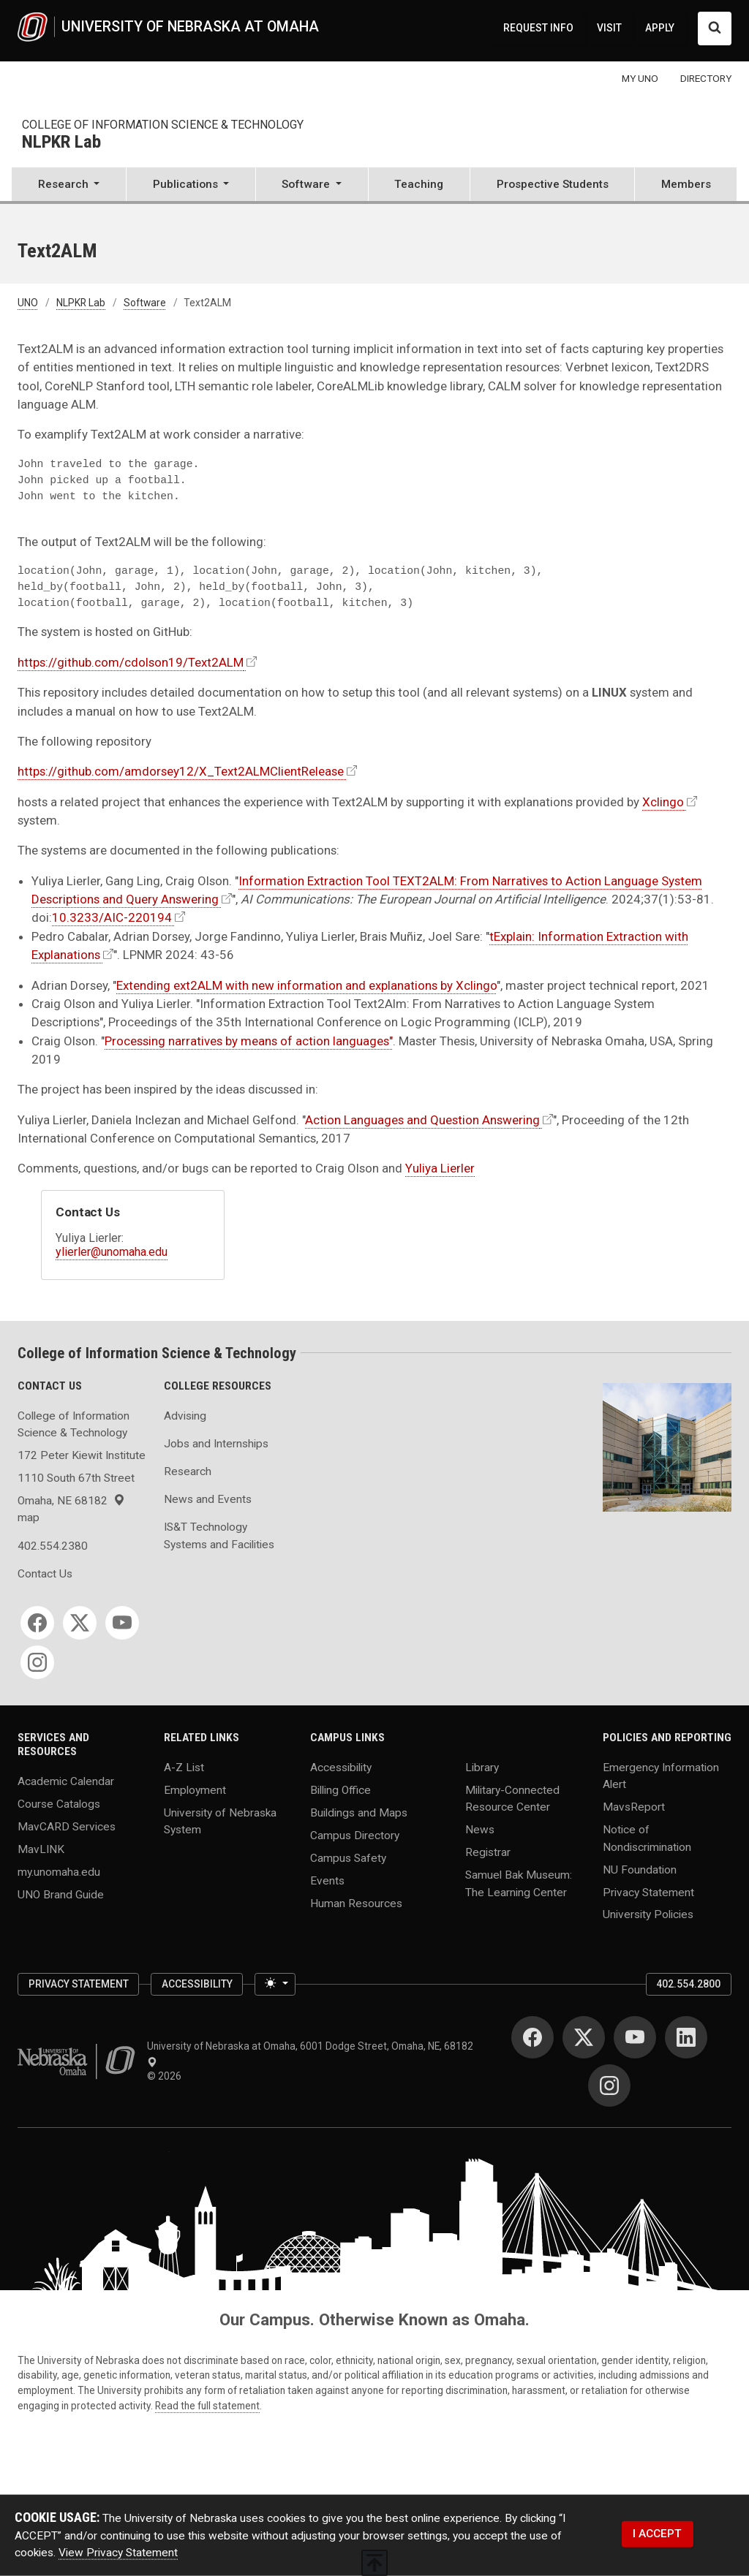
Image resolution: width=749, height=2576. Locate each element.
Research (187, 1471)
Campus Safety (348, 1857)
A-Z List (184, 1767)
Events (327, 1880)
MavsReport (634, 1807)
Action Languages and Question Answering (422, 1120)
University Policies (648, 1914)
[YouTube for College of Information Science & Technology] (122, 1623)
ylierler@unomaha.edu (112, 1252)
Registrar (488, 1852)
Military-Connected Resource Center (512, 1799)
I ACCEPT (657, 2533)
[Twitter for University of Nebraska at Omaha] (583, 2037)
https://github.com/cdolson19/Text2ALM (131, 662)
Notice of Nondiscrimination (647, 1838)
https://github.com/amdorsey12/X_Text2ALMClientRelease (181, 771)
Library (482, 1767)
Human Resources (356, 1902)
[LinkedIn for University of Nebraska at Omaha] (686, 2037)
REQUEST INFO (538, 28)
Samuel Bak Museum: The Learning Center (518, 1883)
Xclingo (663, 802)
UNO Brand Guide (61, 1894)
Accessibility (341, 1767)
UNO (28, 302)
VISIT (609, 28)
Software (145, 302)
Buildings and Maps (358, 1812)
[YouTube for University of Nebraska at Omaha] (635, 2037)
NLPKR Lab (61, 142)
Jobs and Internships (216, 1443)
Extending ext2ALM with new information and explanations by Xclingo (306, 985)
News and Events (208, 1499)
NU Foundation (640, 1869)
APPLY (659, 28)
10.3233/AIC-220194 (112, 917)
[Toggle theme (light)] (275, 1984)
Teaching (418, 184)
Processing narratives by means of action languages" (249, 1041)
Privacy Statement (648, 1891)
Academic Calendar (66, 1780)
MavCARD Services (67, 1826)
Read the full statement (207, 2406)
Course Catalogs (59, 1803)
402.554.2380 (53, 1546)
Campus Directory (354, 1835)
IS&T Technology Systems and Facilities (219, 1535)
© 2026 (166, 2076)
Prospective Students (553, 184)
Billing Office (340, 1790)
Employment (195, 1790)
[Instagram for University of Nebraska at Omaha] (609, 2085)
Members (686, 184)
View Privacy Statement (118, 2552)
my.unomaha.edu (59, 1871)
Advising (185, 1416)
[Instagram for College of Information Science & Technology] (37, 1662)
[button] (69, 185)
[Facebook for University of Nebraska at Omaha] (532, 2037)
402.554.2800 (688, 1984)
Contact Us (45, 1573)
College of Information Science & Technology (163, 125)
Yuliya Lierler (440, 1168)
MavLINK (41, 1848)
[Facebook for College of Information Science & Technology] (37, 1623)
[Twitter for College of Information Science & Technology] (80, 1623)
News (479, 1829)
